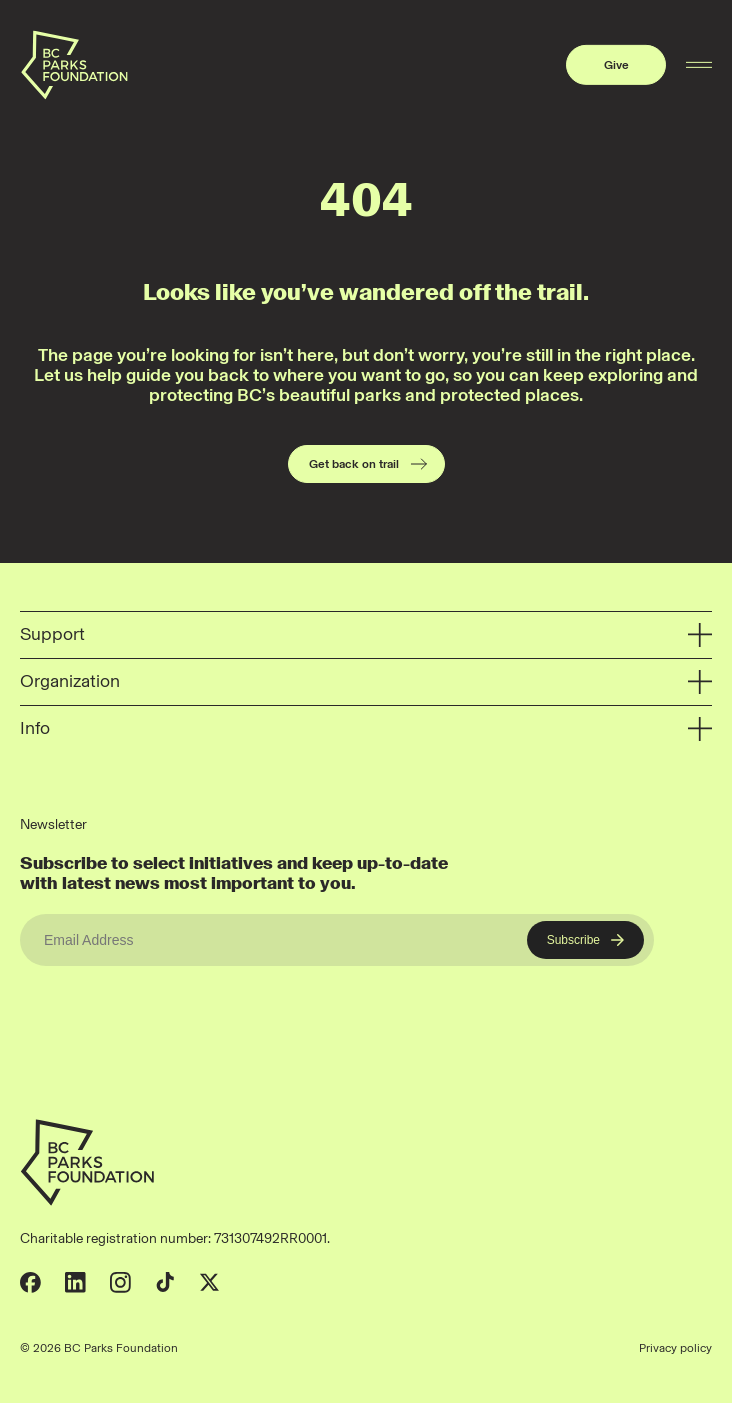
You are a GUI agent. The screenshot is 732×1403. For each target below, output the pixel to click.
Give (616, 65)
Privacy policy (675, 1348)
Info (366, 729)
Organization (366, 682)
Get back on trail (369, 464)
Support (366, 635)
